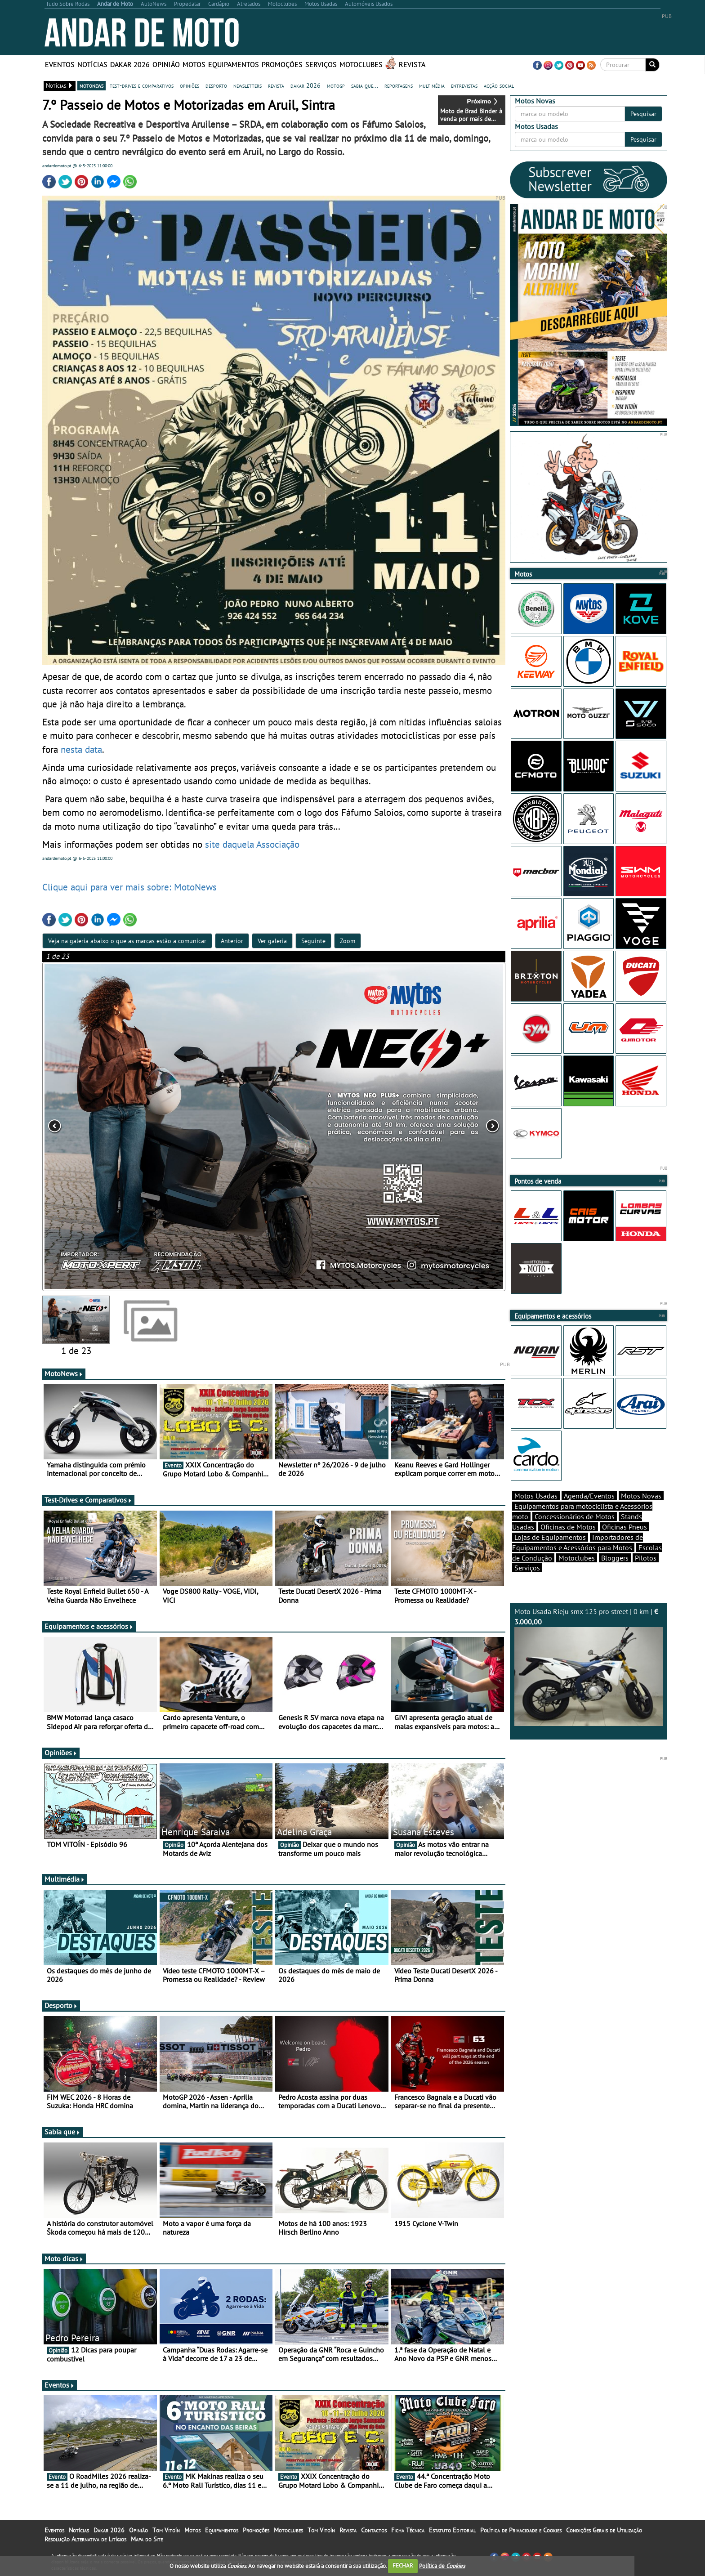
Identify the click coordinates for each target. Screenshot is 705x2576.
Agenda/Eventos (589, 1495)
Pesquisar (643, 114)
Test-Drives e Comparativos (88, 1499)
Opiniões (61, 1752)
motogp (336, 85)
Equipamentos (233, 64)
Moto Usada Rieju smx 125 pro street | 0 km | (588, 1666)
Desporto (61, 2005)
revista (276, 85)
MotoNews (64, 1373)
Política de (442, 2565)
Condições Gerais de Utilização (604, 2530)
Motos (194, 64)
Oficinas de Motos (568, 1526)
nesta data (81, 749)
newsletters (247, 85)
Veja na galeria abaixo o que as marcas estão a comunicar (127, 941)
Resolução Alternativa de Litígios (85, 2539)
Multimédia (65, 1878)
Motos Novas (641, 1495)
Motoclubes (361, 64)
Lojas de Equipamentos (550, 1537)
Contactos (374, 2530)
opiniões (189, 85)
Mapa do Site (147, 2539)
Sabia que (62, 2131)
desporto (216, 85)
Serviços (321, 64)
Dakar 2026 (130, 64)
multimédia (432, 85)
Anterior (232, 941)
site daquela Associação (252, 844)
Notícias (92, 64)
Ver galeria (272, 941)
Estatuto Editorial (452, 2530)
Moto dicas (64, 2258)
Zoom (347, 941)
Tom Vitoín (166, 2530)
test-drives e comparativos (142, 85)
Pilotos (645, 1557)
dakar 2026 (305, 85)
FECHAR (403, 2565)
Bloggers (615, 1557)
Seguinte (313, 941)
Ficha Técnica (407, 2530)
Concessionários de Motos (575, 1516)
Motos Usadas (536, 1495)
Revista (412, 64)
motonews (91, 85)
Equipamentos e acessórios (89, 1626)
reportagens (398, 85)
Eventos (60, 64)
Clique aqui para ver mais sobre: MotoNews (129, 887)
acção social (499, 85)
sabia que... (364, 85)
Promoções (282, 64)
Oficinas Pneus (624, 1526)
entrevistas (464, 85)
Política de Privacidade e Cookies (521, 2530)
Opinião (166, 64)
